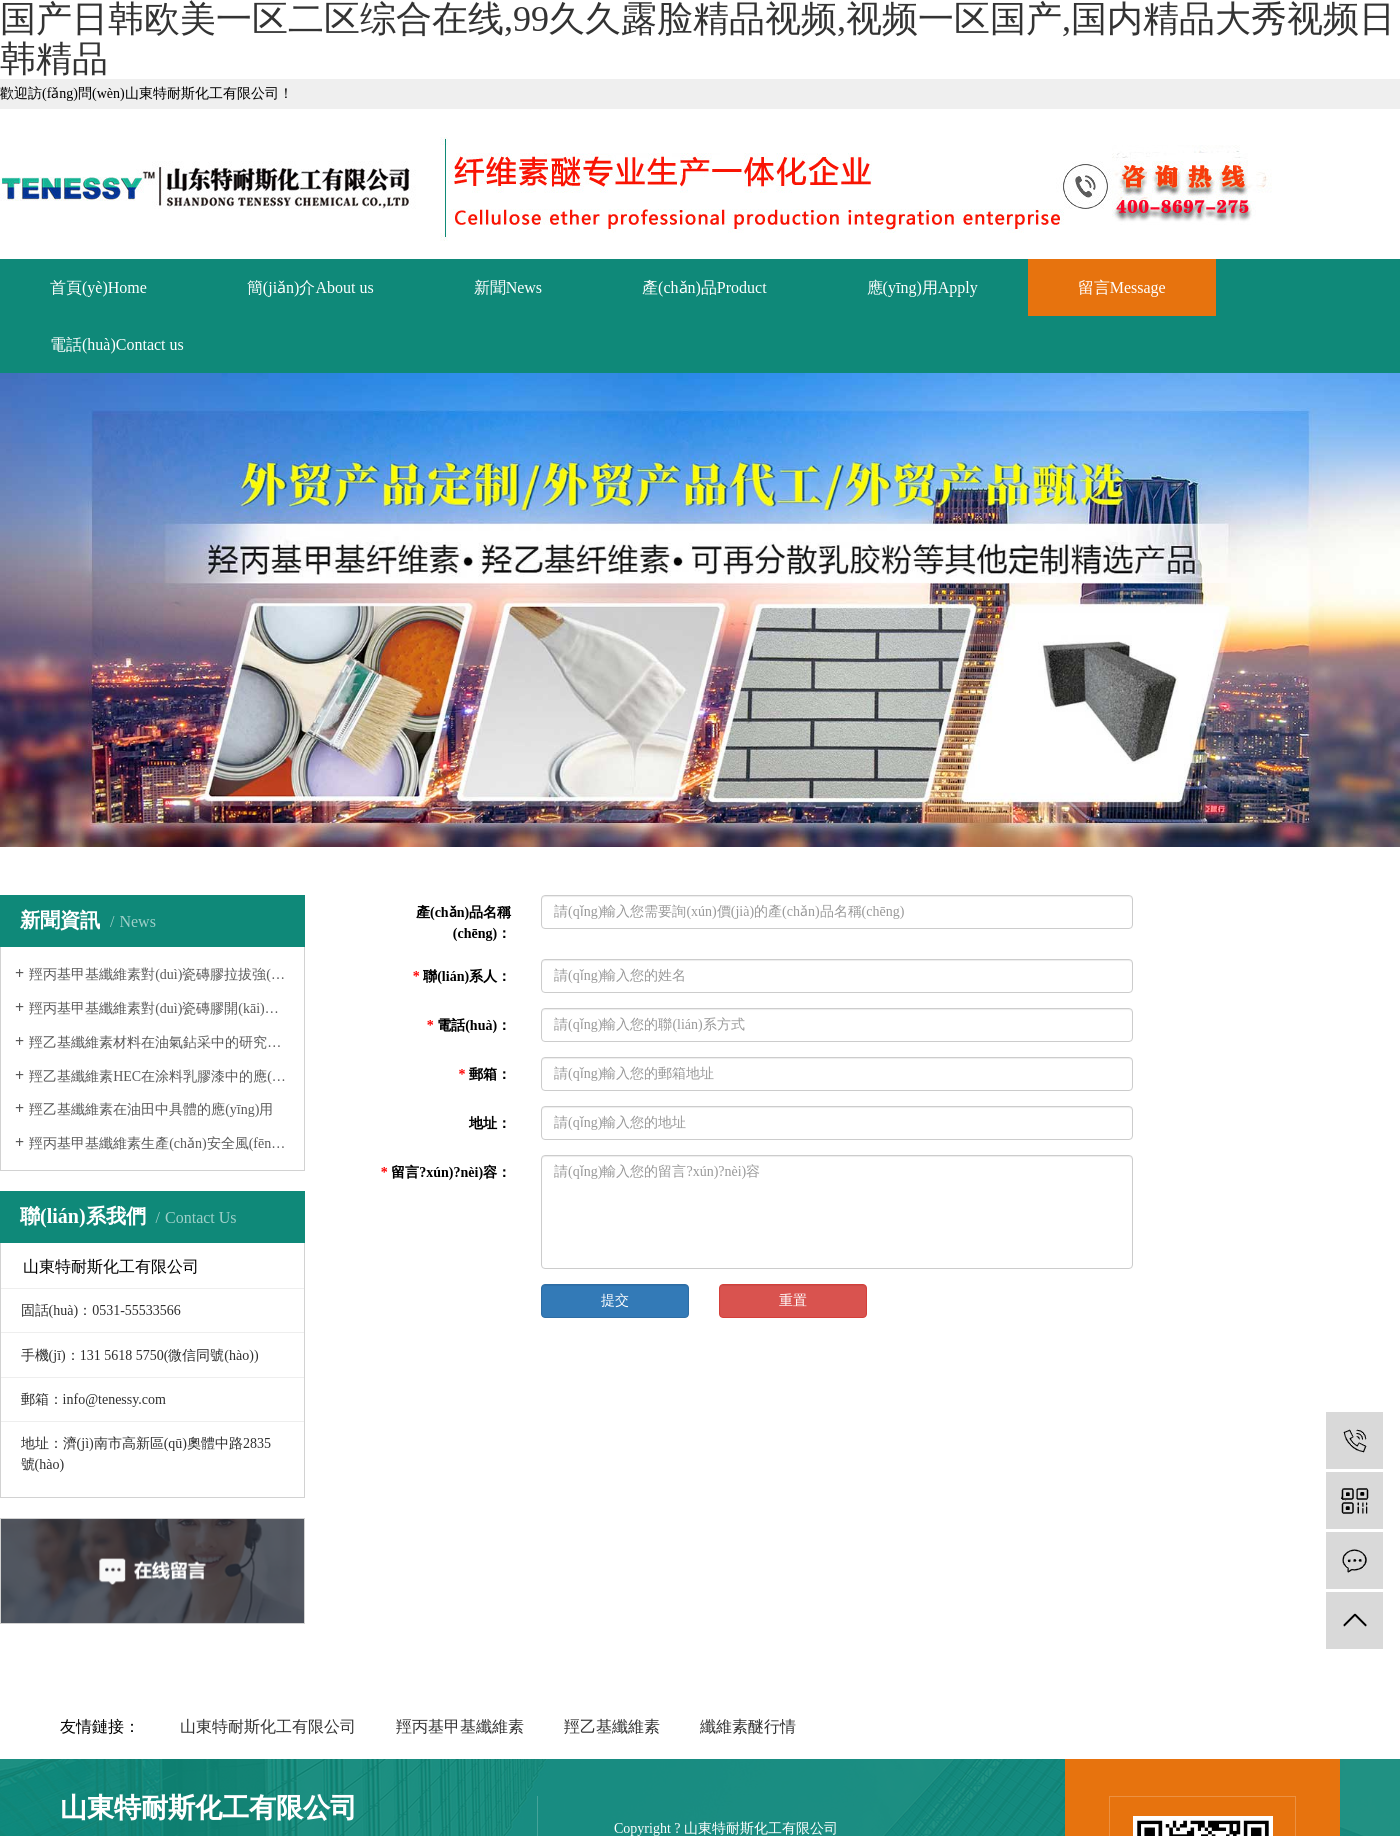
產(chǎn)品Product (704, 287)
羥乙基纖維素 (612, 1726)
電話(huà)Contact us (117, 344)
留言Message (1122, 287)
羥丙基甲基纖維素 (460, 1726)
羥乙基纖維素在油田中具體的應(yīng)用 (151, 1109)
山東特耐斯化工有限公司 (268, 1726)
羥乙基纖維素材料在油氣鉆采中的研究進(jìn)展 (159, 1042)
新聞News (508, 287)
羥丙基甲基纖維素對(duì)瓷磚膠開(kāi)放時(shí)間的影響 (159, 1008)
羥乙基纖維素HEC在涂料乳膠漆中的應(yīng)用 (159, 1076)
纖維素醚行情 (748, 1726)
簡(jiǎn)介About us (310, 287)
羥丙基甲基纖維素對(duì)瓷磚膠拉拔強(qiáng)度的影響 (159, 974)
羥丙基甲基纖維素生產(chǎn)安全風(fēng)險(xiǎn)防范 (159, 1143)
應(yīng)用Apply (922, 287)
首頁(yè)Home (98, 287)
